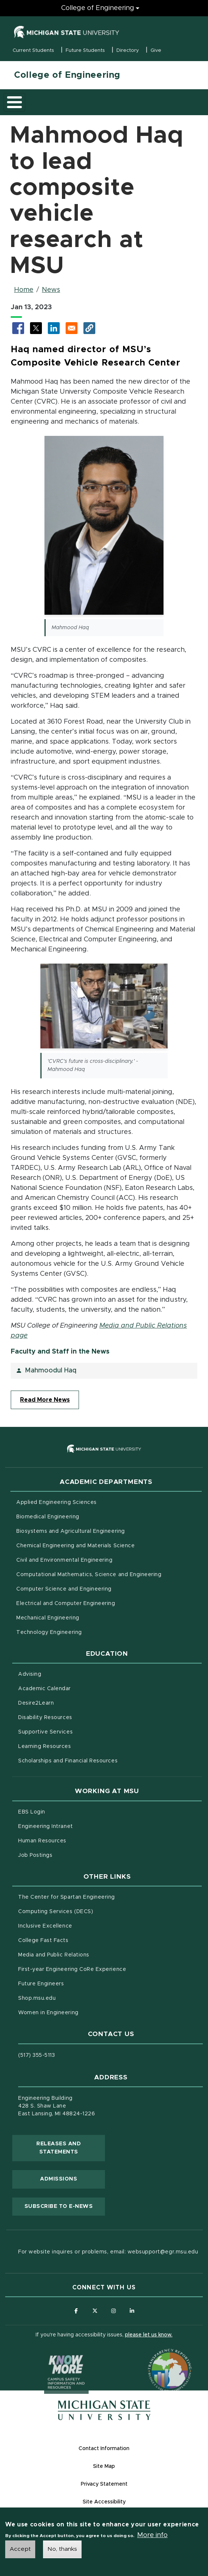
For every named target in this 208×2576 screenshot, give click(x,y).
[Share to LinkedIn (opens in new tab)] (54, 328)
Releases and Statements (70, 2148)
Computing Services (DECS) (86, 1911)
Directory (127, 50)
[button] (89, 328)
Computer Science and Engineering (64, 1589)
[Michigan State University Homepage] (104, 2410)
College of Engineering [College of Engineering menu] (97, 8)
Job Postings (66, 1854)
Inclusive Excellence (45, 1926)
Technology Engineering (49, 1632)
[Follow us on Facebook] (76, 2311)
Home (23, 290)
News (51, 290)
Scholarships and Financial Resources (68, 1761)
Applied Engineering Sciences (56, 1502)
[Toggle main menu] (14, 102)
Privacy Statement (104, 2484)
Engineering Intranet (76, 1825)
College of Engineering (67, 75)
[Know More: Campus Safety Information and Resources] (52, 2356)
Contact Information (104, 2448)
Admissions (58, 2179)
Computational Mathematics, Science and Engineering (109, 1574)
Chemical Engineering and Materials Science (75, 1545)
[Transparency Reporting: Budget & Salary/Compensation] (156, 2356)
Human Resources (73, 1840)
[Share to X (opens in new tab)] (36, 328)
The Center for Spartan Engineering (97, 1896)
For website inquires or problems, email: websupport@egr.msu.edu (108, 2252)
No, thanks (62, 2549)
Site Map (104, 2466)
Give (156, 50)
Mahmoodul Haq (50, 1370)
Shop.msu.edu (68, 1997)
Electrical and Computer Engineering (65, 1603)
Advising (29, 1674)
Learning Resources (75, 1745)
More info (152, 2535)
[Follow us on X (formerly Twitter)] (94, 2311)
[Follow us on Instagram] (113, 2311)
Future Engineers (41, 1983)
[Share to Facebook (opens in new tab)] (18, 328)
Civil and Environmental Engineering (64, 1560)
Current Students (33, 50)
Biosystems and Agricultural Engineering (101, 1530)
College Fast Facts (74, 1939)
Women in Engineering (48, 2012)
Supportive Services (76, 1731)
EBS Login (62, 1811)
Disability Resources (76, 1717)
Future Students (85, 50)
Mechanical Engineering (47, 1618)
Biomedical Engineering (47, 1516)
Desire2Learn (67, 1702)
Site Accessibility (104, 2502)
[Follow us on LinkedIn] (131, 2311)
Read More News (45, 1400)
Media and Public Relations (53, 1955)
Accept (20, 2549)
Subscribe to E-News (64, 2205)
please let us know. (148, 2335)
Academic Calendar (75, 1688)
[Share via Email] (71, 328)
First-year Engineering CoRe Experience (72, 1969)
